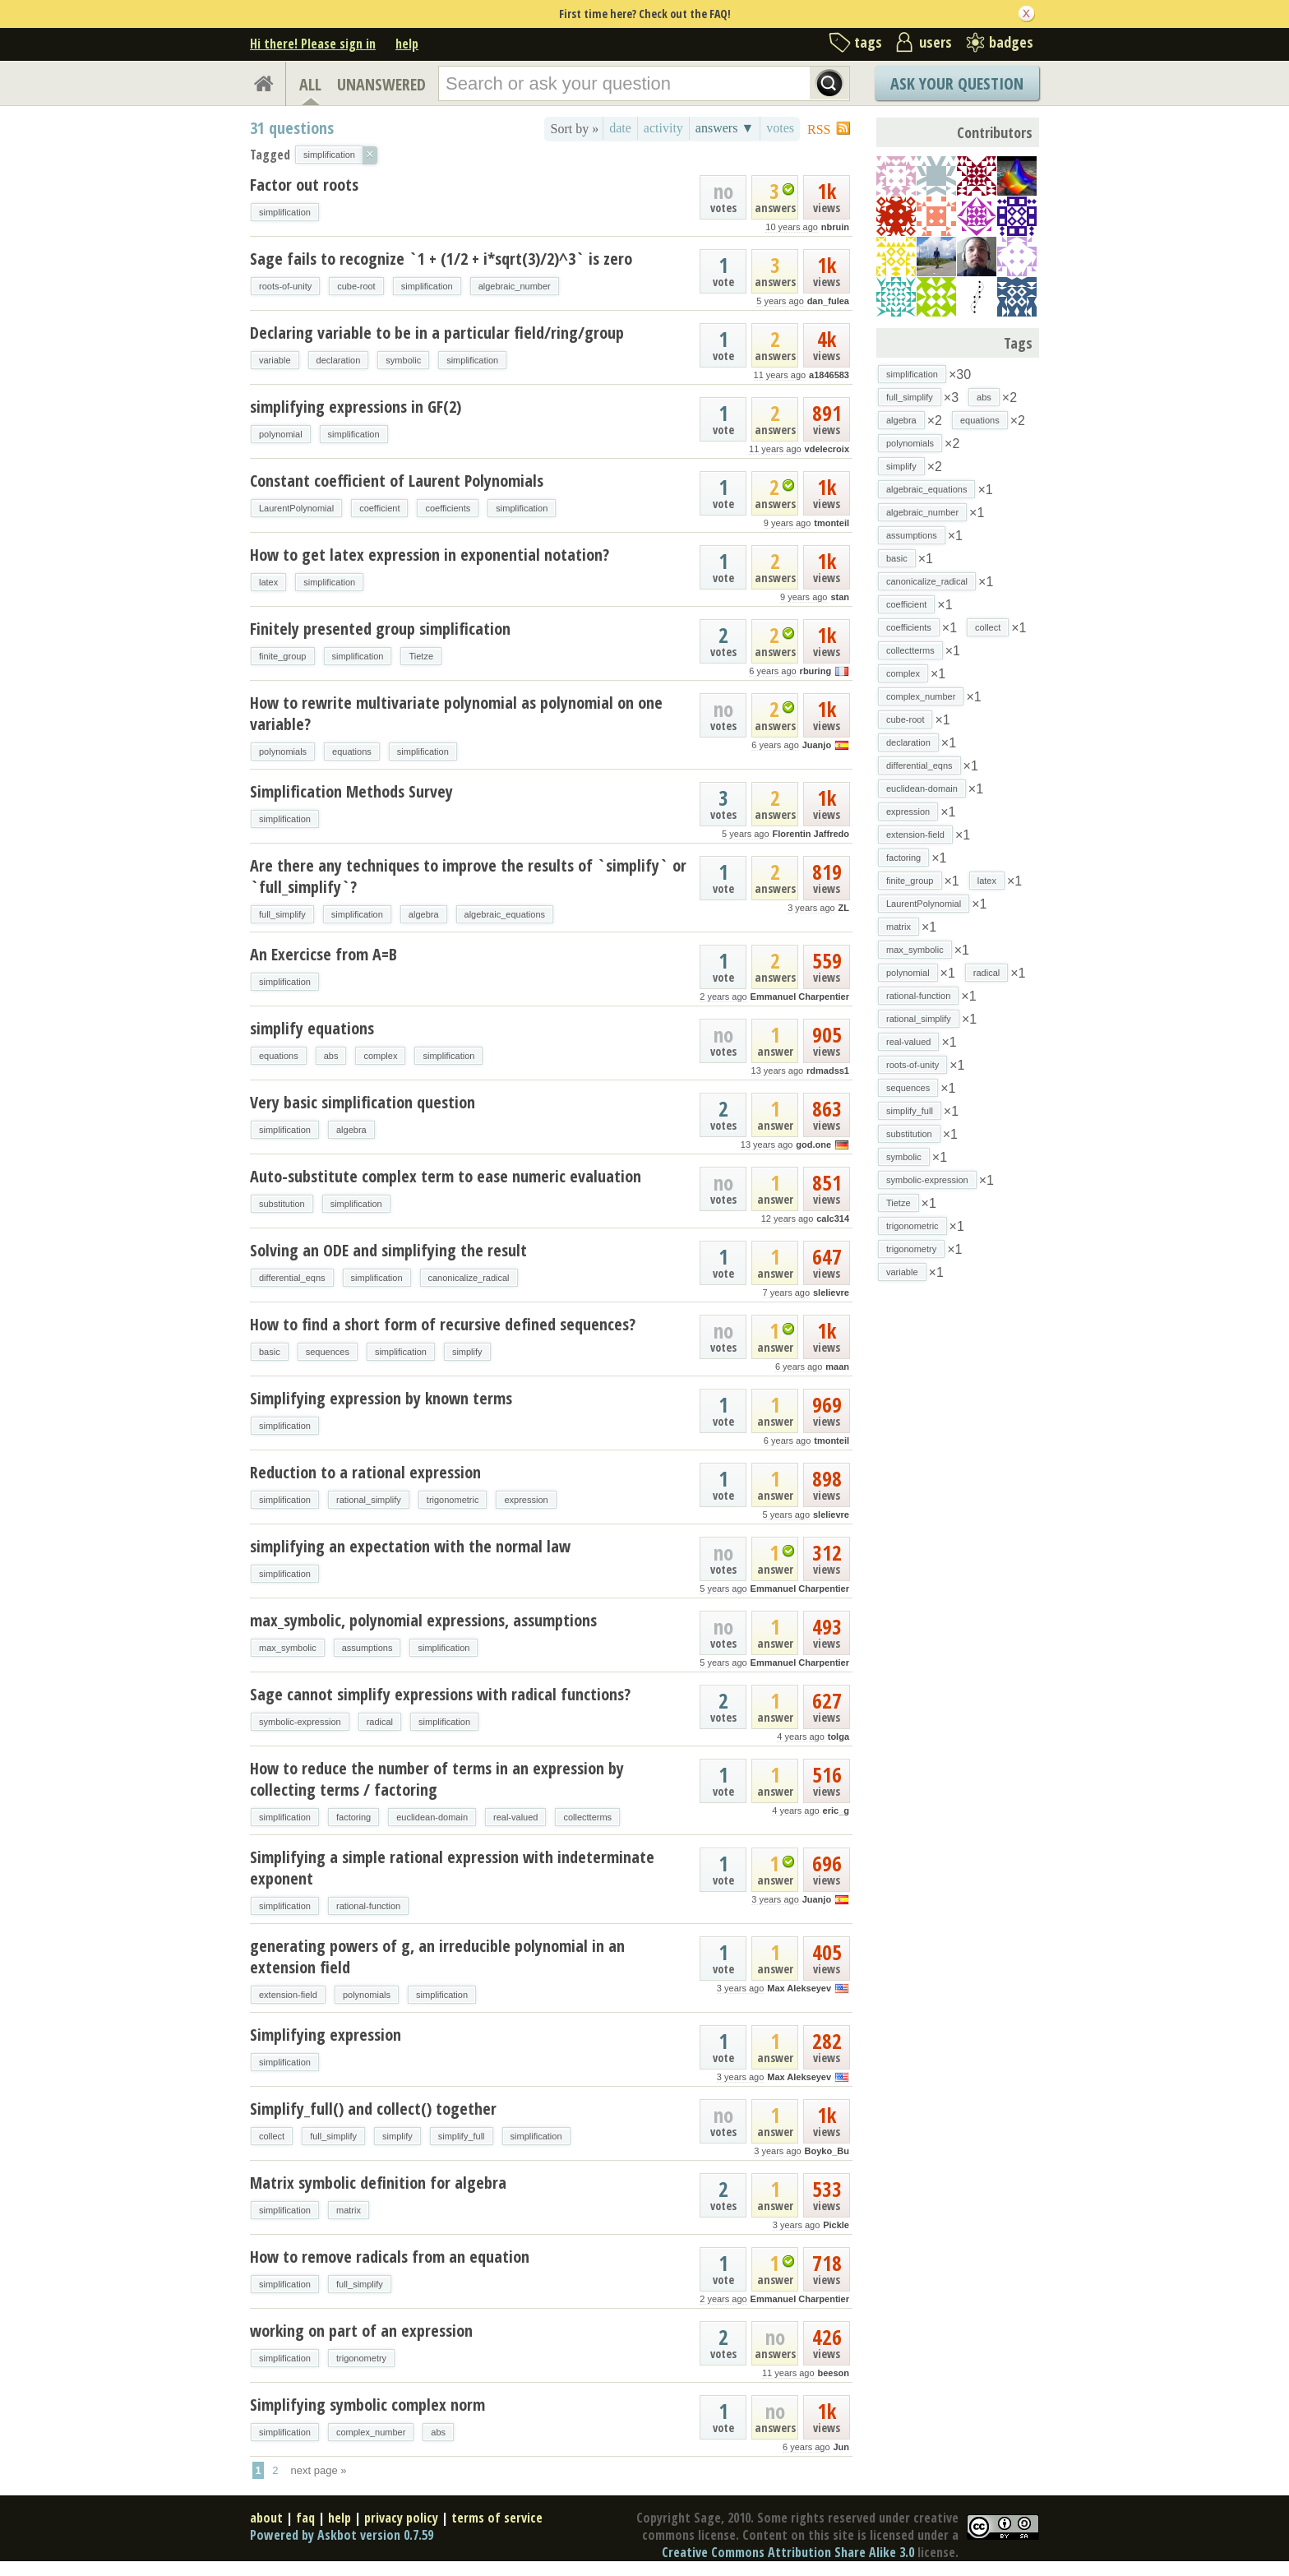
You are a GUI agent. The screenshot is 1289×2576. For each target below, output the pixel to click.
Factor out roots (304, 184)
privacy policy (401, 2518)
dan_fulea (828, 301)
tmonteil (831, 523)
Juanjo (816, 745)
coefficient (379, 508)
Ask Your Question (956, 83)
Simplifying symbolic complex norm (367, 2404)
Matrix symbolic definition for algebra (378, 2182)
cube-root (356, 286)
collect (271, 2136)
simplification (285, 212)
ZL (844, 908)
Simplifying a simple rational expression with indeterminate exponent (452, 1867)
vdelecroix (827, 449)
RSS (818, 129)
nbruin (835, 227)
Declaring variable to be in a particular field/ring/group (437, 332)
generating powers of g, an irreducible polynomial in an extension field (437, 1956)
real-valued (515, 1817)
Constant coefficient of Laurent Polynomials (396, 480)
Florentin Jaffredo (810, 834)
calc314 (832, 1218)
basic (269, 1352)
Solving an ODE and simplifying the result (388, 1250)
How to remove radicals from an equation (389, 2256)
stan (839, 597)
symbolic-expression (300, 1722)
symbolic (403, 360)
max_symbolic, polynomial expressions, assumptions (423, 1620)
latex (268, 582)
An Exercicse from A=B (323, 954)
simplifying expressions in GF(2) (355, 406)
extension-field (288, 1995)
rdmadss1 (827, 1070)
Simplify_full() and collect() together (373, 2108)
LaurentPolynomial (296, 508)
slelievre (831, 1292)
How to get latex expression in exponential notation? (429, 554)
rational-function (368, 1906)
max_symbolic (287, 1648)
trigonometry (361, 2358)
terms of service (497, 2518)
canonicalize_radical (469, 1278)
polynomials (283, 751)
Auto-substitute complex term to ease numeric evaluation (445, 1176)
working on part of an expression (361, 2330)
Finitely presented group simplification (380, 628)
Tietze (421, 656)
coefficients (447, 508)
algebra (424, 914)
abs (331, 1056)
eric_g (836, 1810)
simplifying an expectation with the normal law (410, 1546)
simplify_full (461, 2136)
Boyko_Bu (827, 2151)
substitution (282, 1204)
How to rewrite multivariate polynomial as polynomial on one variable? (456, 713)
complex (380, 1056)
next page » (319, 2470)
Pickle (836, 2225)
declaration (338, 360)
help (406, 44)
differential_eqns (292, 1278)
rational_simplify (368, 1500)
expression (525, 1500)
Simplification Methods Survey (351, 791)
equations (352, 751)
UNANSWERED (381, 84)
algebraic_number (514, 286)
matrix (348, 2210)
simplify (467, 1352)
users (935, 42)
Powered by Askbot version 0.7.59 (341, 2535)
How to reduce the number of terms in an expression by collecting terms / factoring (437, 1779)
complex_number (370, 2432)
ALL (310, 84)
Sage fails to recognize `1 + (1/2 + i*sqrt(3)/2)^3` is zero (441, 258)
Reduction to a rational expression (365, 1472)
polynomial (281, 434)
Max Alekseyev (799, 1988)
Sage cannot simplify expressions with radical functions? (440, 1694)
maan (837, 1366)
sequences (327, 1352)
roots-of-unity (285, 286)
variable (275, 360)
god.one (813, 1144)
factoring (353, 1817)
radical (380, 1722)
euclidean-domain (432, 1817)
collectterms (587, 1817)
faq (305, 2518)
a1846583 (829, 375)
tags (868, 42)
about (266, 2518)
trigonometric (453, 1500)
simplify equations (312, 1028)
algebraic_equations (504, 914)
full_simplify (282, 914)
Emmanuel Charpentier (800, 996)
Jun (841, 2447)
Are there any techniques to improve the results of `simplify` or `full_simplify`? (468, 876)
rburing (816, 671)
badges (1011, 42)
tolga (838, 1736)
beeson (833, 2373)
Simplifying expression (325, 2034)
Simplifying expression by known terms (381, 1398)
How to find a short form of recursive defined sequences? (442, 1324)
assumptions (367, 1648)
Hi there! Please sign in (313, 44)
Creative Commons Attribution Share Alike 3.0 (788, 2552)
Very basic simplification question (362, 1102)
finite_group (283, 656)
